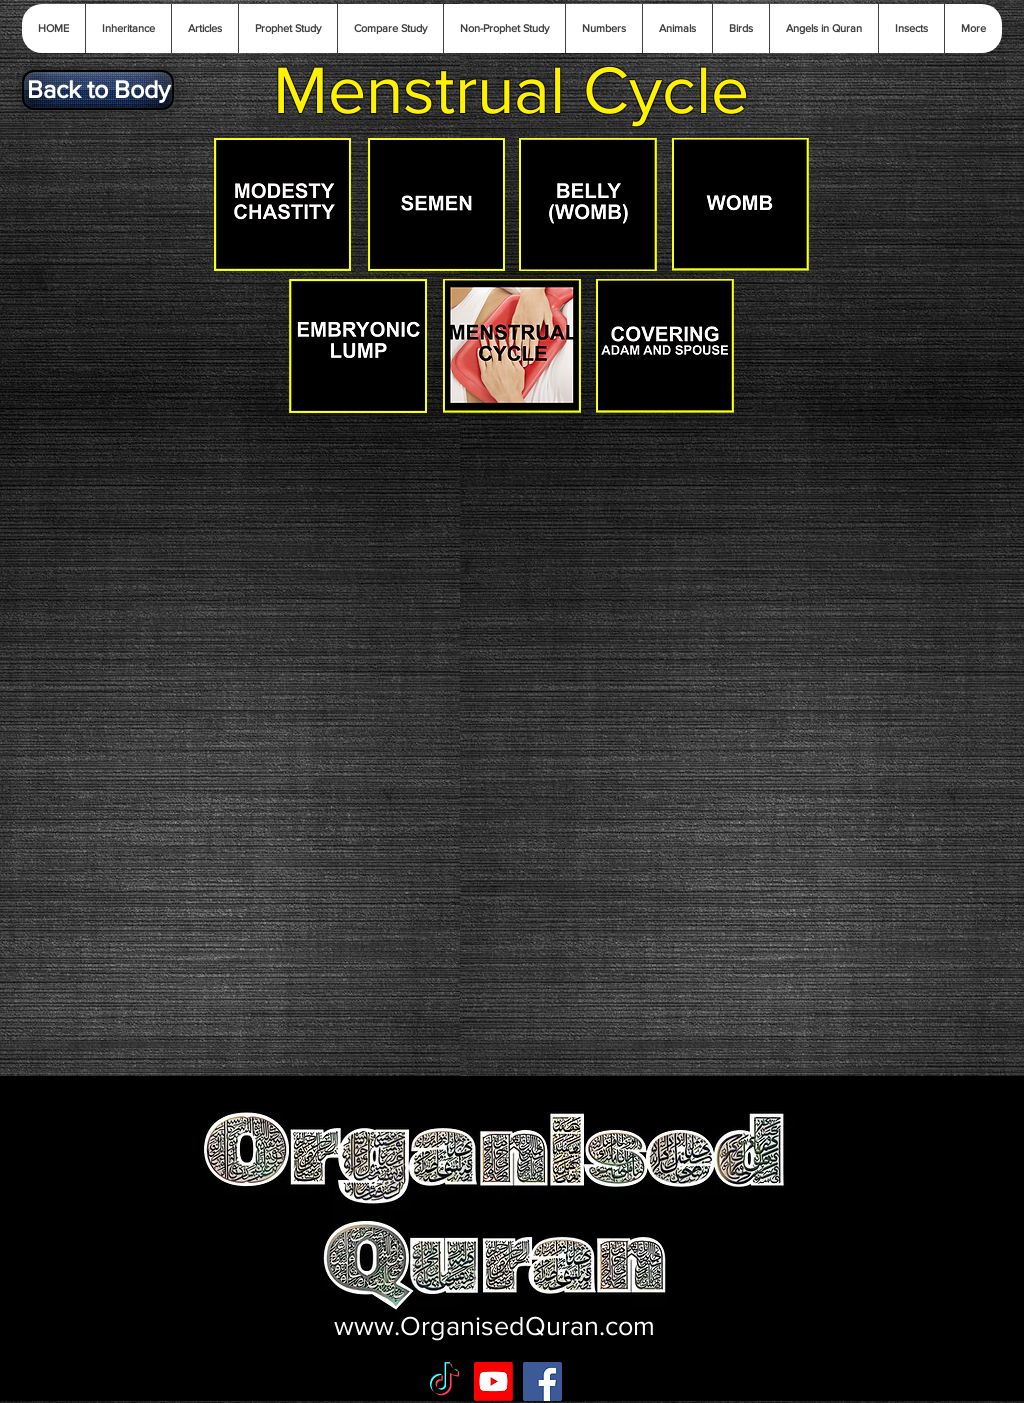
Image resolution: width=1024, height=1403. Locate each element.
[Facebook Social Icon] (542, 1381)
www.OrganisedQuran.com (494, 1325)
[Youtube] (493, 1381)
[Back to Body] (98, 90)
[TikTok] (444, 1381)
